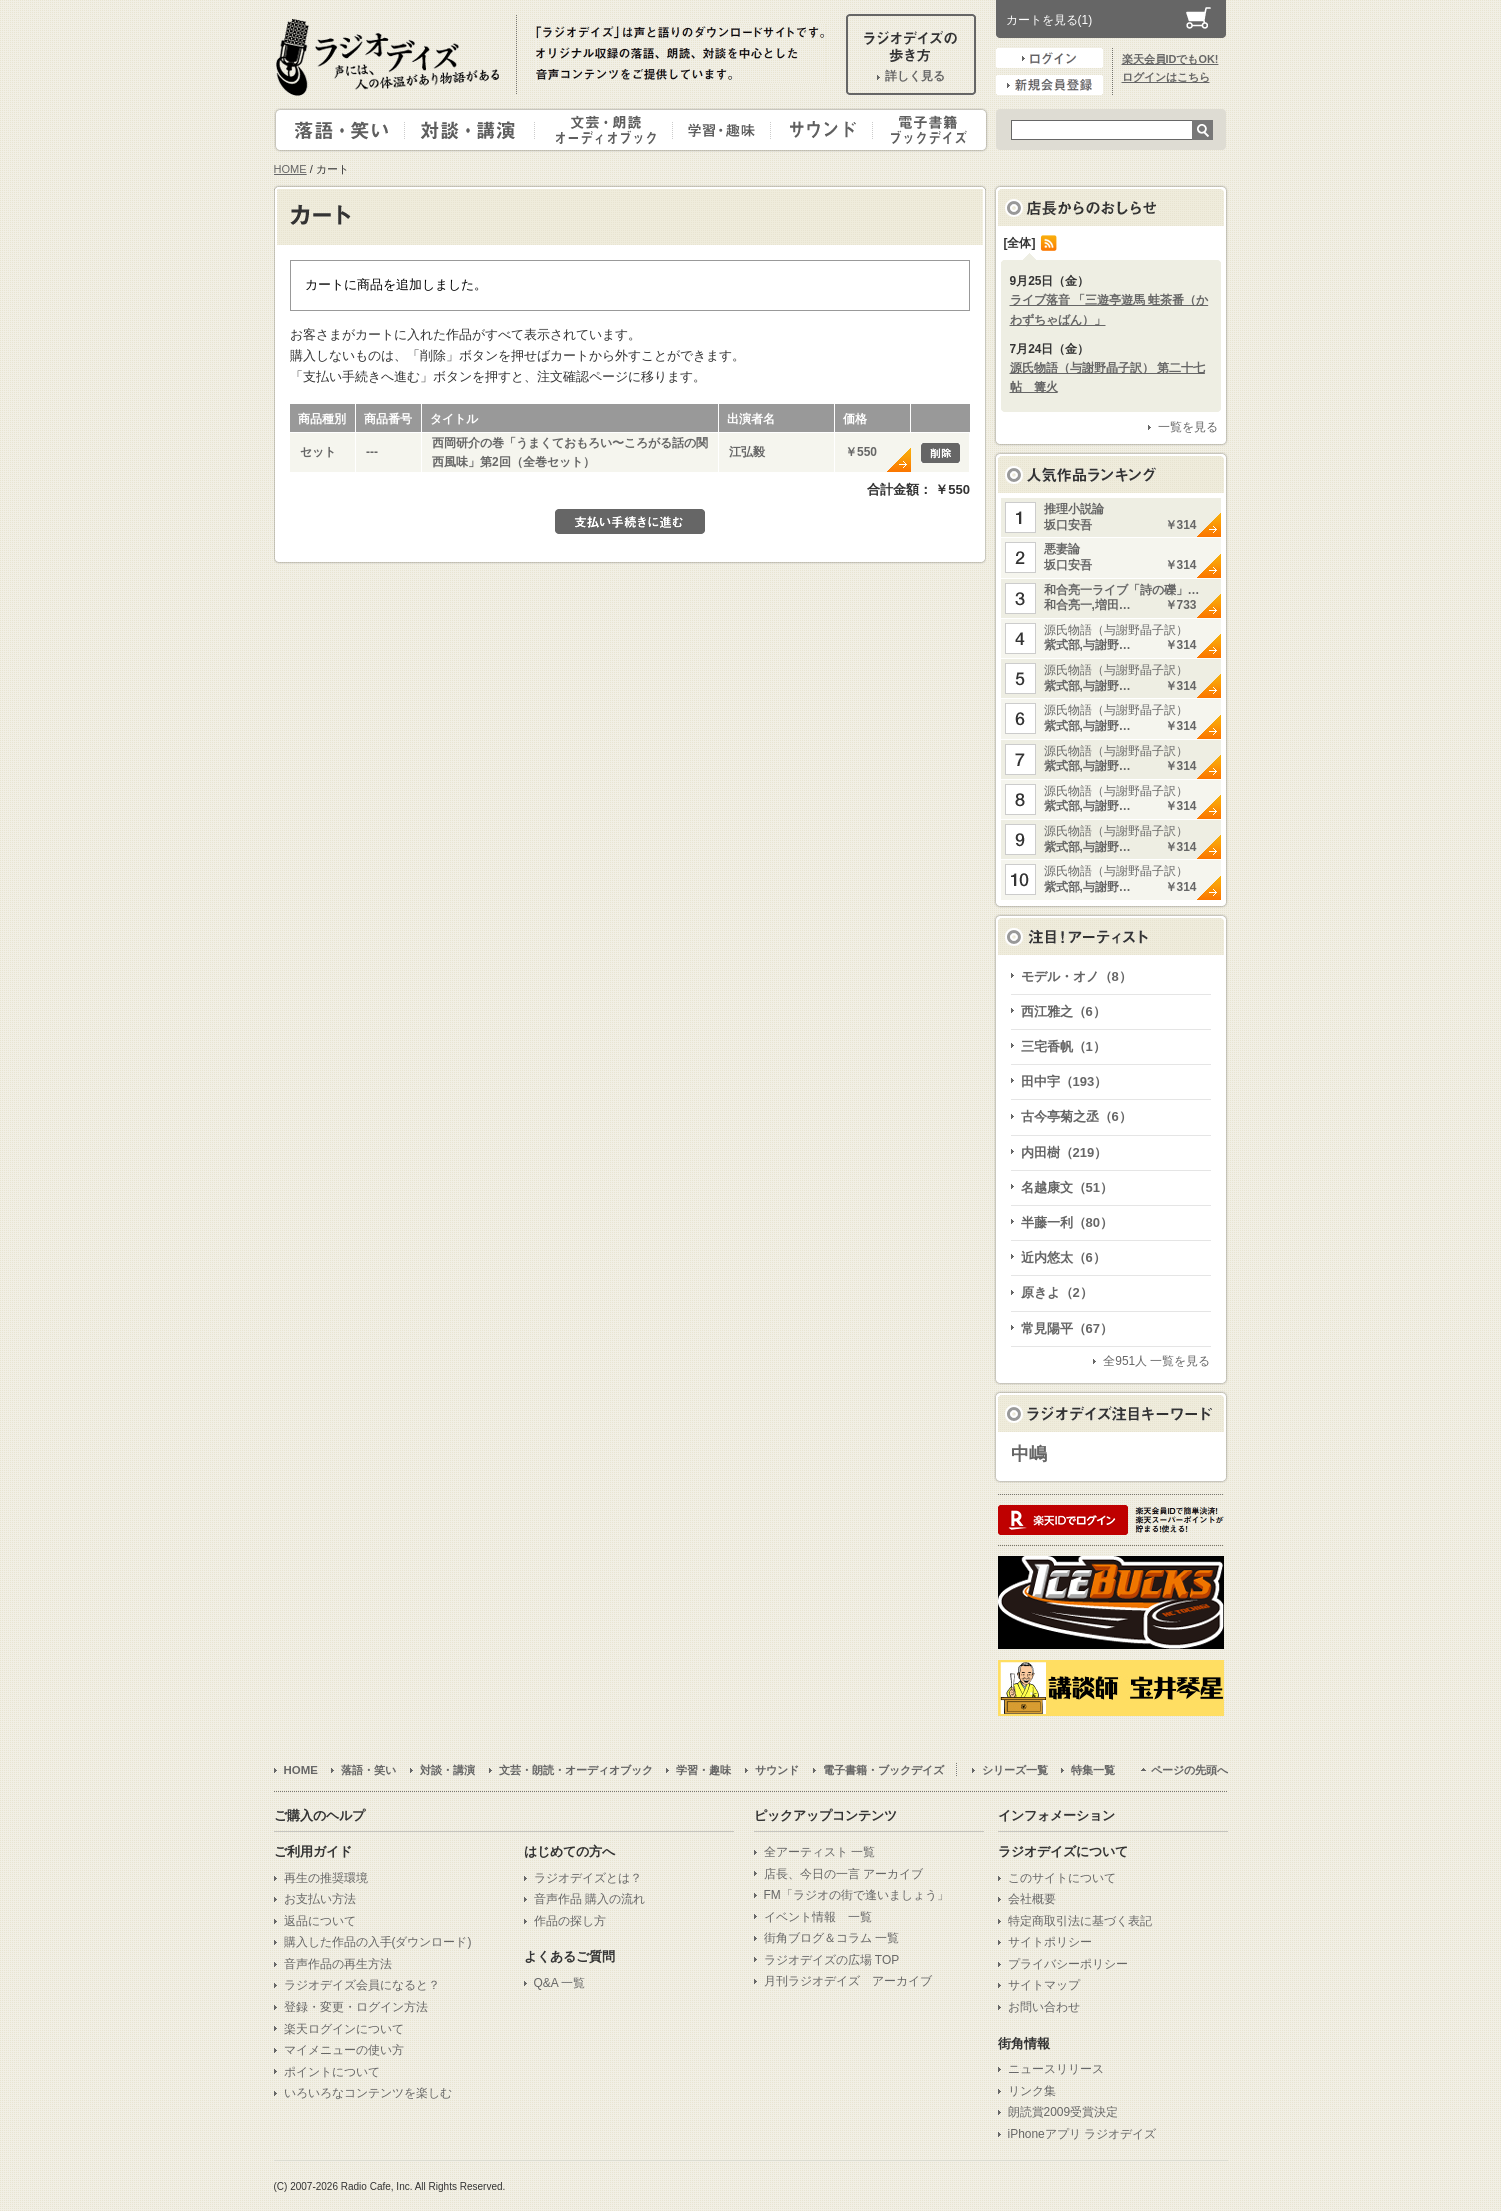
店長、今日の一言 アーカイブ (843, 1874)
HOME (290, 169)
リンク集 (1032, 2091)
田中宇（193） (1064, 1081)
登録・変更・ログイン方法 (356, 2007)
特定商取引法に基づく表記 (1080, 1921)
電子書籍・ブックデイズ (927, 130)
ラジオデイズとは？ (588, 1878)
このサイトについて (1062, 1878)
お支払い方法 (320, 1899)
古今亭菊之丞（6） (1076, 1116)
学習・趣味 (723, 130)
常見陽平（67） (1067, 1328)
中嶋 (1029, 1454)
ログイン (1049, 58)
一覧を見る (1188, 427)
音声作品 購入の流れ (589, 1899)
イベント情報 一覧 (818, 1917)
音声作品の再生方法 (338, 1964)
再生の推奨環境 (326, 1878)
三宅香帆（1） (1063, 1046)
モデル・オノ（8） (1076, 976)
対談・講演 (473, 130)
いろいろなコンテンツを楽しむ (368, 2093)
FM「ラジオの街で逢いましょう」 (856, 1895)
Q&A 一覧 (560, 1983)
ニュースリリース (1056, 2069)
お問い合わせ (1044, 2007)
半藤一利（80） (1067, 1222)
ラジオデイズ (391, 57)
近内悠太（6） (1063, 1257)
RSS (1049, 243)
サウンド (817, 130)
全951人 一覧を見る (1156, 1361)
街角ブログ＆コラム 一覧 (831, 1938)
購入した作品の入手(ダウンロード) (378, 1942)
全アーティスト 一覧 (819, 1852)
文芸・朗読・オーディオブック (612, 130)
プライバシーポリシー (1068, 1964)
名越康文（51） (1067, 1187)
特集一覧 (1093, 1770)
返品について (320, 1921)
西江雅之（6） (1063, 1011)
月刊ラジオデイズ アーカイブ (848, 1981)
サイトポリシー (1050, 1942)
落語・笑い (340, 130)
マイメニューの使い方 (344, 2050)
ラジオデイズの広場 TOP (832, 1960)
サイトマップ (1044, 1985)
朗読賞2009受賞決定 (1063, 2112)
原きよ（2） (1057, 1292)
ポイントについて (332, 2072)
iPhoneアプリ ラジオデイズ (1082, 2134)
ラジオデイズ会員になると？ (362, 1985)
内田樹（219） (1064, 1152)
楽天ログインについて (344, 2029)
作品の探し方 (570, 1921)
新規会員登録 (1049, 85)
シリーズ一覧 (1015, 1770)
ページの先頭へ (1189, 1770)
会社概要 (1032, 1899)
